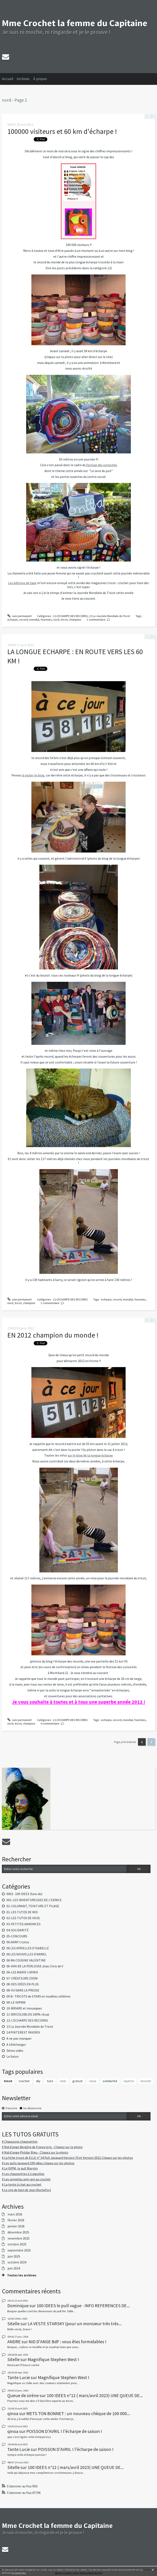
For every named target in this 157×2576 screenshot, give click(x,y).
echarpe (12, 619)
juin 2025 (14, 2256)
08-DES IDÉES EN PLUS (22, 1984)
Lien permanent (19, 616)
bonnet (145, 2081)
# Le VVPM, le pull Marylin (20, 2168)
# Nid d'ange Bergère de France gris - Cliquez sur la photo (42, 2147)
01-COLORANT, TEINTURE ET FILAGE (32, 1906)
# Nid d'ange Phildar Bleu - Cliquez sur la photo (35, 2152)
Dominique (18, 2305)
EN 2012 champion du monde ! (53, 1335)
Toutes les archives (21, 2275)
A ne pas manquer (19, 2038)
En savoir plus (19, 2572)
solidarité (110, 2081)
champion (75, 619)
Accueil (7, 78)
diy (38, 2081)
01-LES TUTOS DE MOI (22, 1912)
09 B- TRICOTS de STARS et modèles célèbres (38, 1996)
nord (56, 619)
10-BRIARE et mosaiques (24, 2008)
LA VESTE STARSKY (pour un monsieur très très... (75, 2323)
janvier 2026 (16, 2226)
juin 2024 (14, 2268)
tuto (50, 2081)
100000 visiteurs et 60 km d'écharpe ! (62, 131)
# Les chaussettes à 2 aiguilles (23, 2174)
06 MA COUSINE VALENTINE (26, 1960)
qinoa (12, 2413)
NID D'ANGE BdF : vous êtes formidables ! (68, 2341)
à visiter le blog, (33, 775)
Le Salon (12, 2056)
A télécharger (16, 2045)
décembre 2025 (18, 2232)
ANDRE (14, 2341)
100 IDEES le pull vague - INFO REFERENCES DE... (83, 2305)
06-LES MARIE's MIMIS (22, 1972)
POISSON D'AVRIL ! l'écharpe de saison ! (64, 2431)
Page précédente (125, 1742)
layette (129, 2081)
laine (92, 2081)
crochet (24, 2081)
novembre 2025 (19, 2238)
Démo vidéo (14, 2051)
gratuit (77, 2081)
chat (63, 2081)
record (23, 619)
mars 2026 (15, 2214)
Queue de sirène (23, 2395)
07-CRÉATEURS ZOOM (22, 1978)
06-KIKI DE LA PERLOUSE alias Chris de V (34, 1966)
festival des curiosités (101, 465)
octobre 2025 (17, 2244)
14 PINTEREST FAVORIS (23, 2032)
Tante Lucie (18, 2377)
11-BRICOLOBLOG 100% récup (27, 2014)
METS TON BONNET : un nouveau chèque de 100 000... (78, 2413)
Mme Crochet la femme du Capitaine (74, 23)
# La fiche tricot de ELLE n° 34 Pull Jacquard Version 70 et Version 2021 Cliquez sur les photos (67, 2158)
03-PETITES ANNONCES (23, 1924)
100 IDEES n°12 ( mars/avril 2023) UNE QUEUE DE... (95, 2395)
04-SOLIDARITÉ (17, 1930)
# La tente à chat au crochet (21, 2185)
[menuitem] (9, 79)
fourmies (46, 619)
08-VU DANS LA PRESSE (22, 1990)
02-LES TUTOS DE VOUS (23, 1918)
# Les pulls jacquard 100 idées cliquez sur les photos (38, 2163)
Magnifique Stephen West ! (53, 2359)
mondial (34, 619)
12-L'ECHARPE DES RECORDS (27, 2020)
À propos (40, 78)
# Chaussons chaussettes (19, 2142)
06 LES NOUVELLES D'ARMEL (26, 1954)
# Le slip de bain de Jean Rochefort (26, 2190)
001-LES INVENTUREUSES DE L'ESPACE (34, 1900)
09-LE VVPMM (16, 2002)
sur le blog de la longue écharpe (90, 1455)
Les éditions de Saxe (22, 583)
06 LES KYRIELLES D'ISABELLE (27, 1948)
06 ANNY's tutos (17, 1942)
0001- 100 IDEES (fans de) (24, 1894)
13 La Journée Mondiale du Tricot (29, 2027)
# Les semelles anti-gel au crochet (26, 2179)
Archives (23, 78)
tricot (8, 2081)
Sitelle (13, 2323)
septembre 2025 (19, 2250)
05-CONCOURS (16, 1936)
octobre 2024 (17, 2262)
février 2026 (16, 2220)
